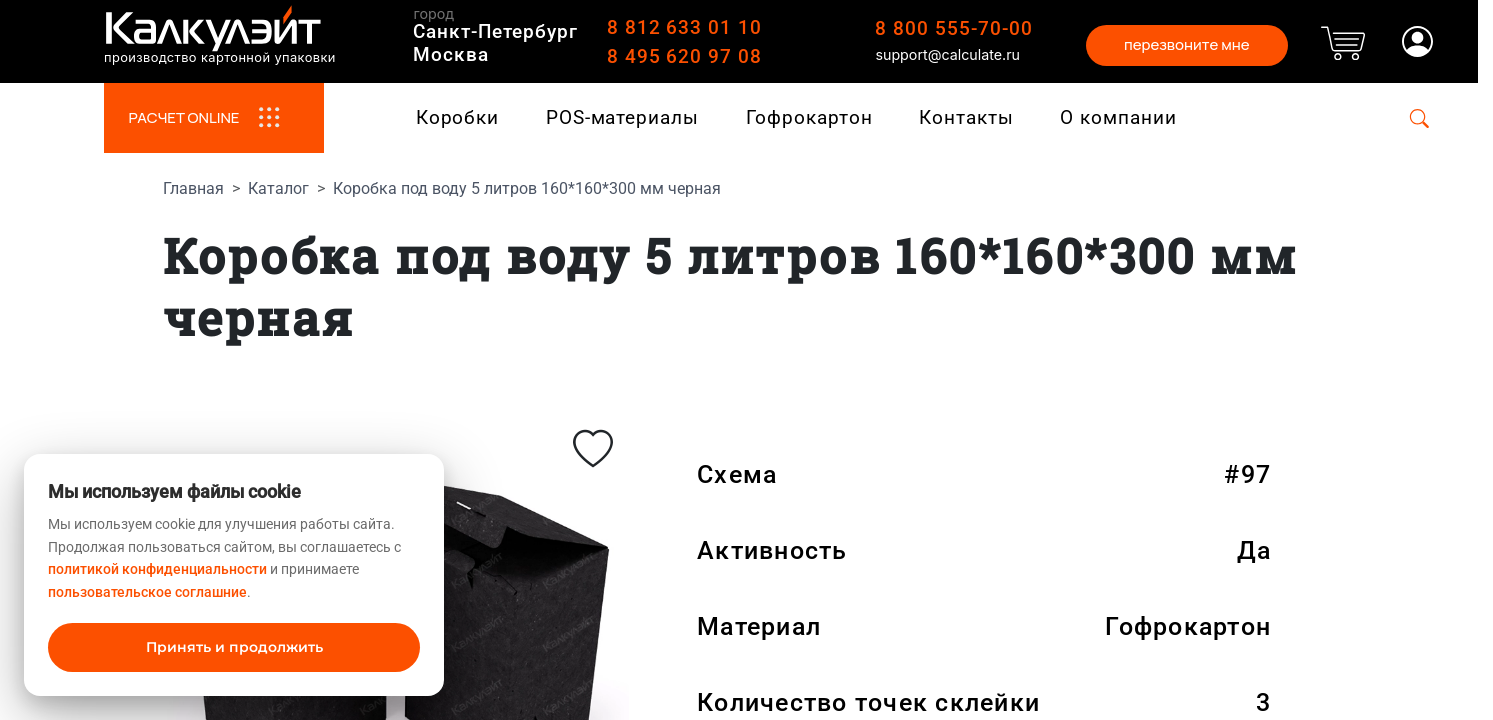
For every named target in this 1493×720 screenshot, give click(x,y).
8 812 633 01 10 (684, 27)
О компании (1118, 117)
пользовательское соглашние (147, 592)
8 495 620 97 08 (684, 56)
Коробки (458, 117)
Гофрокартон (809, 117)
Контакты (966, 117)
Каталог (278, 188)
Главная (193, 188)
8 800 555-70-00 (953, 28)
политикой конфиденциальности (157, 569)
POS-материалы (622, 117)
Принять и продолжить (234, 647)
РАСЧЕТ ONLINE (213, 118)
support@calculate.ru (947, 54)
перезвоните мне (1187, 44)
